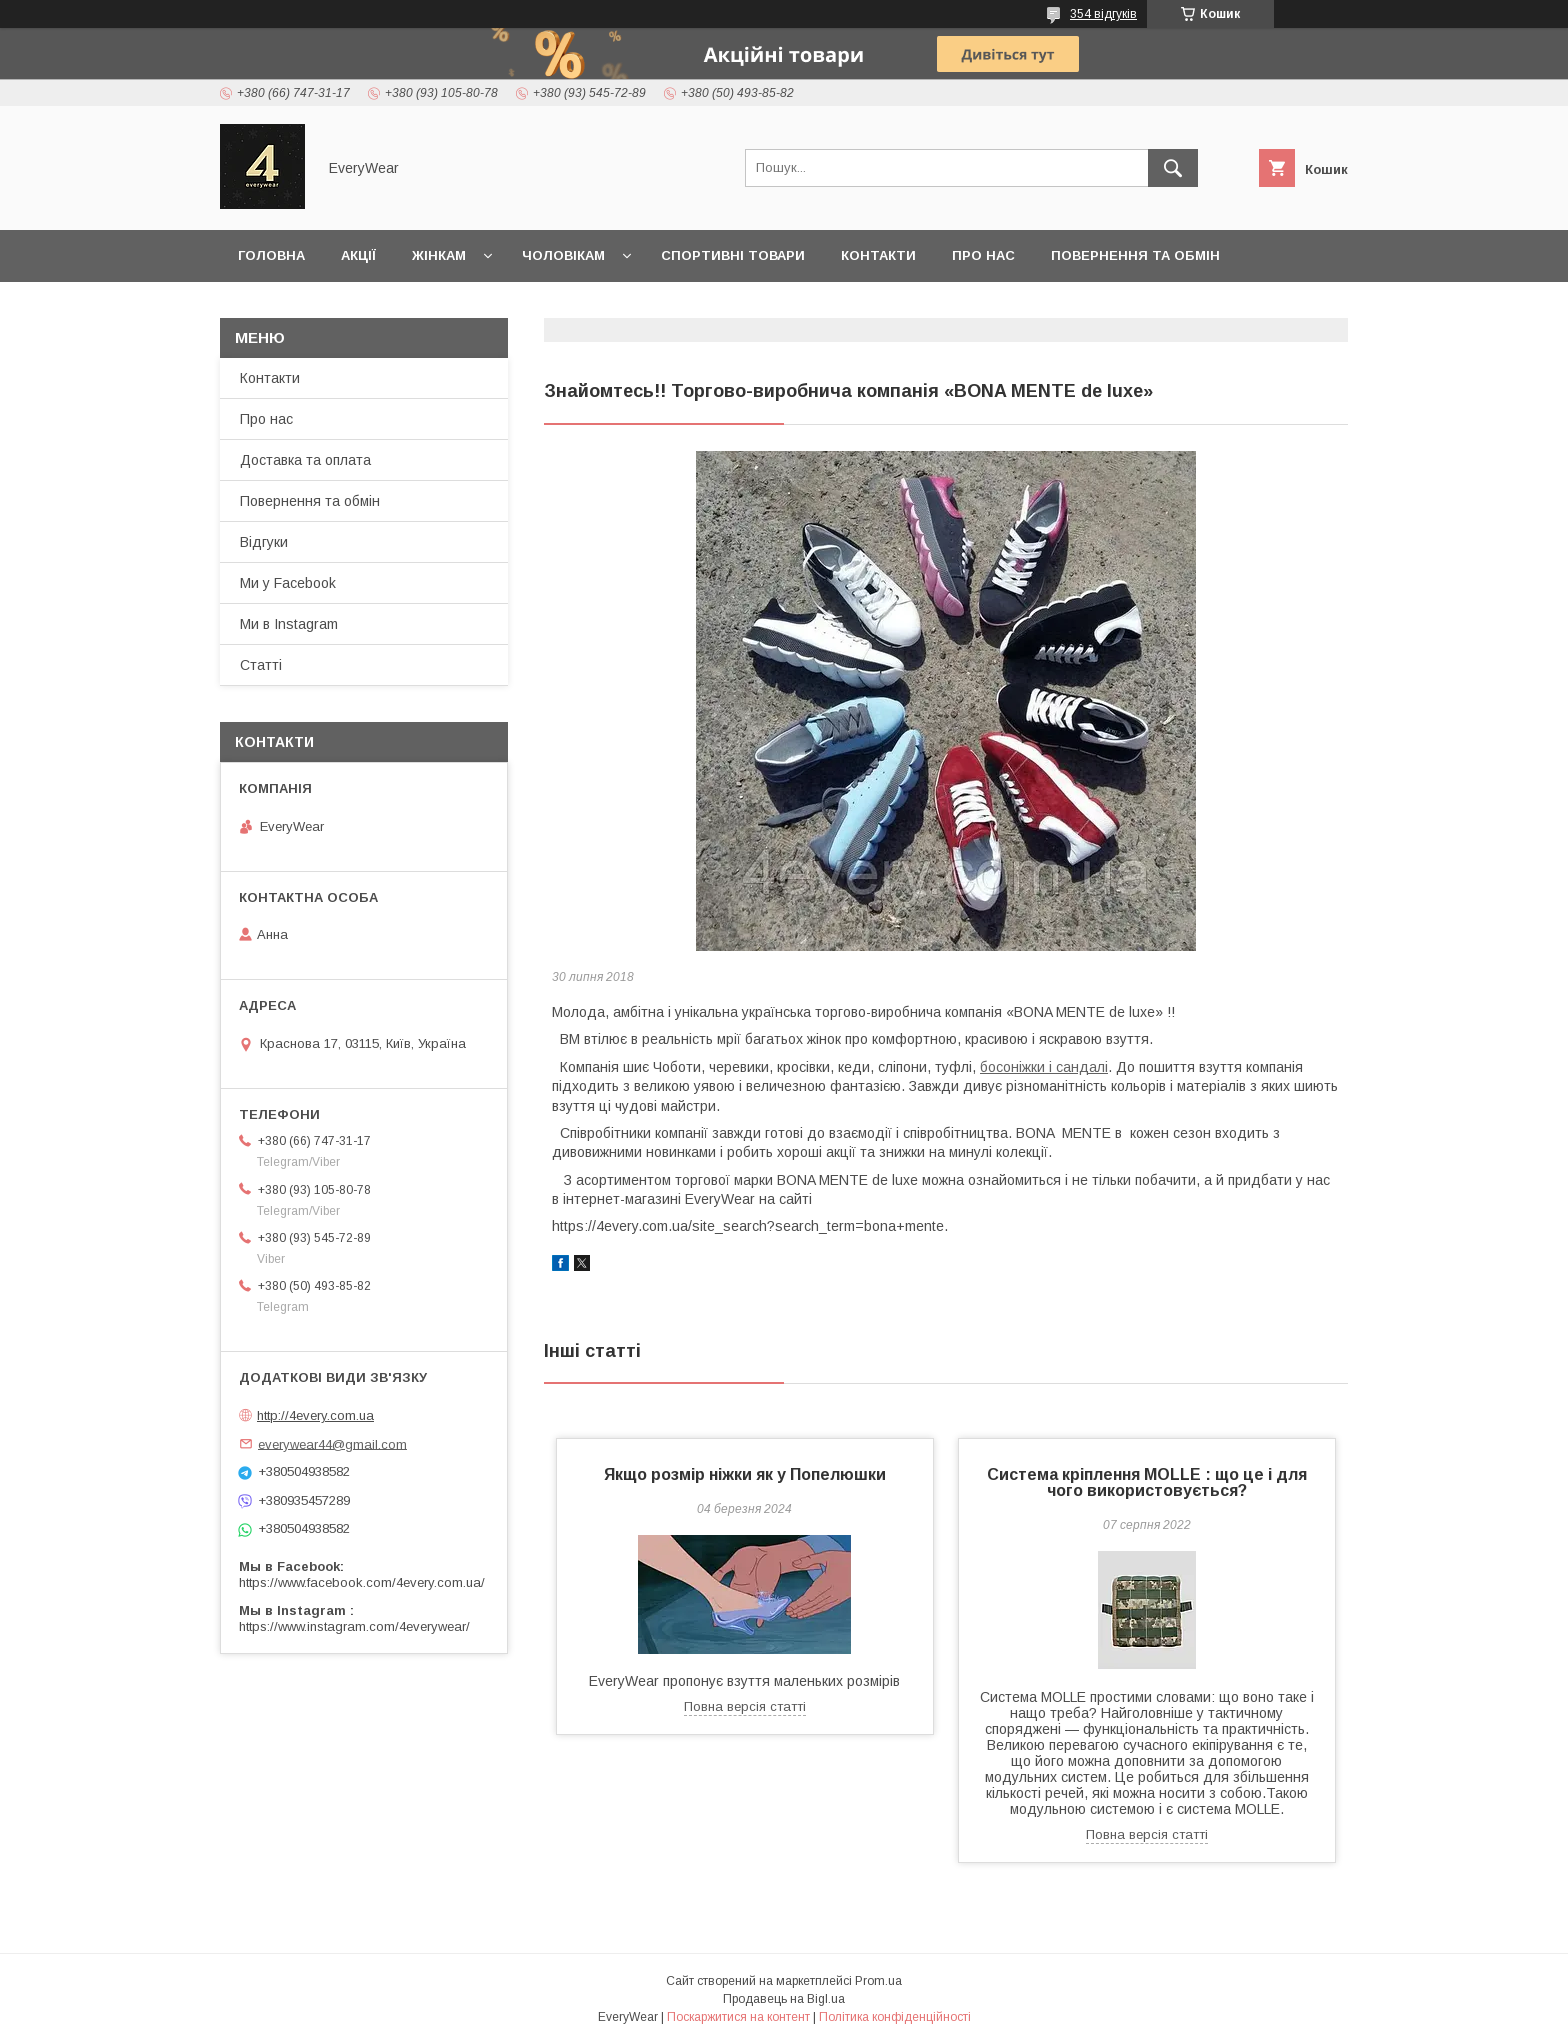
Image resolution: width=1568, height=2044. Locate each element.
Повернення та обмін (1135, 255)
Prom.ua (878, 1981)
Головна (271, 255)
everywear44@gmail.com (332, 1443)
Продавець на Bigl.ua (784, 1999)
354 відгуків (1103, 14)
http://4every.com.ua (315, 1415)
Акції (358, 255)
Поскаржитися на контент (738, 2017)
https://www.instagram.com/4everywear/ (354, 1626)
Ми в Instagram (289, 624)
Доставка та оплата (317, 307)
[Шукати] (1173, 168)
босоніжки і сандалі (1044, 1067)
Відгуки (264, 542)
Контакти (878, 255)
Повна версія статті (745, 1706)
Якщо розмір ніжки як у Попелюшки (745, 1474)
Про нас (983, 255)
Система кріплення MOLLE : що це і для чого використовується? (1147, 1482)
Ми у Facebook (288, 583)
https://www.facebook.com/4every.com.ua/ (362, 1582)
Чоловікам (563, 255)
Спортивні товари (733, 255)
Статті (261, 665)
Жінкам (439, 255)
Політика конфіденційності (895, 2017)
